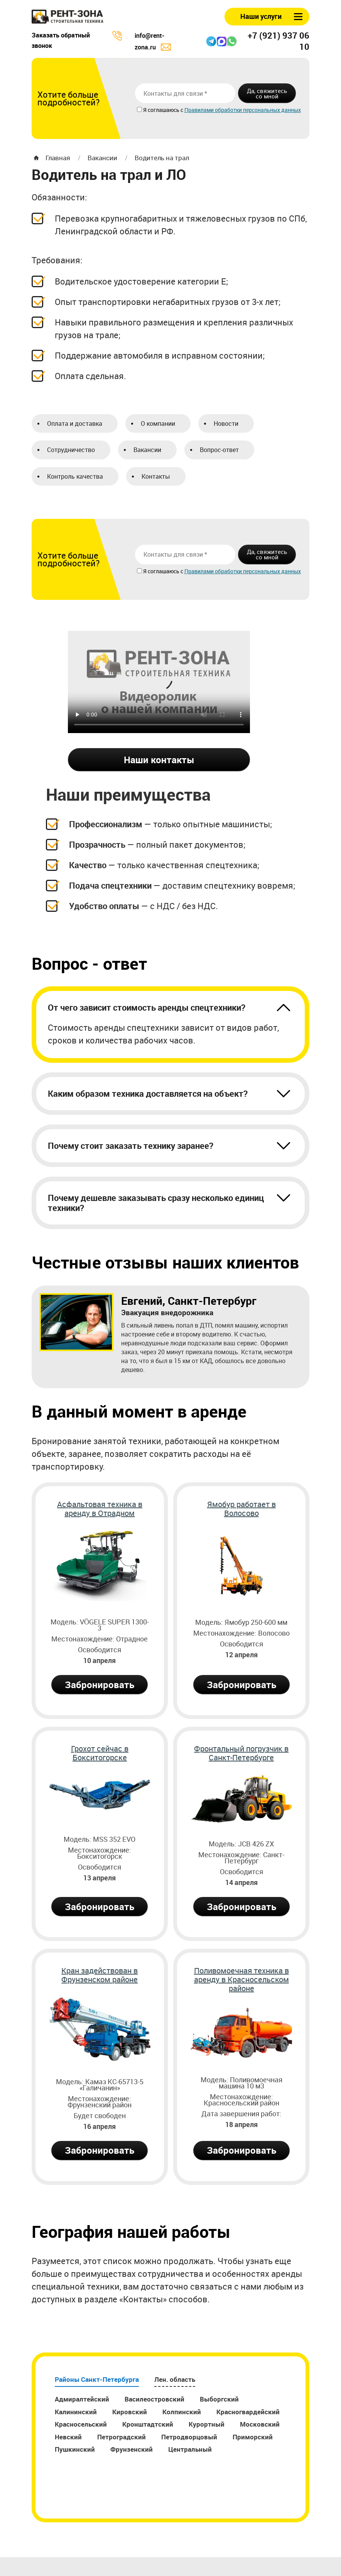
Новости (226, 423)
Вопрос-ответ (219, 449)
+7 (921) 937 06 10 (278, 41)
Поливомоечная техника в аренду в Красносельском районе (241, 1979)
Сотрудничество (71, 449)
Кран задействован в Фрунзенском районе (99, 1975)
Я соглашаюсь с (163, 109)
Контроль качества (75, 476)
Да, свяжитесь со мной (267, 93)
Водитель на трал (162, 157)
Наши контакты (159, 760)
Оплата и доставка (74, 423)
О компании (158, 423)
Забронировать (99, 1684)
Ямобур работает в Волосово (241, 1509)
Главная (58, 157)
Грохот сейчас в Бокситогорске (99, 1753)
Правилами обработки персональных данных (242, 109)
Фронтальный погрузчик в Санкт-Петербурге (241, 1753)
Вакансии (102, 157)
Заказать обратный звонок (61, 40)
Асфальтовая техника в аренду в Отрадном (99, 1509)
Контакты (156, 476)
